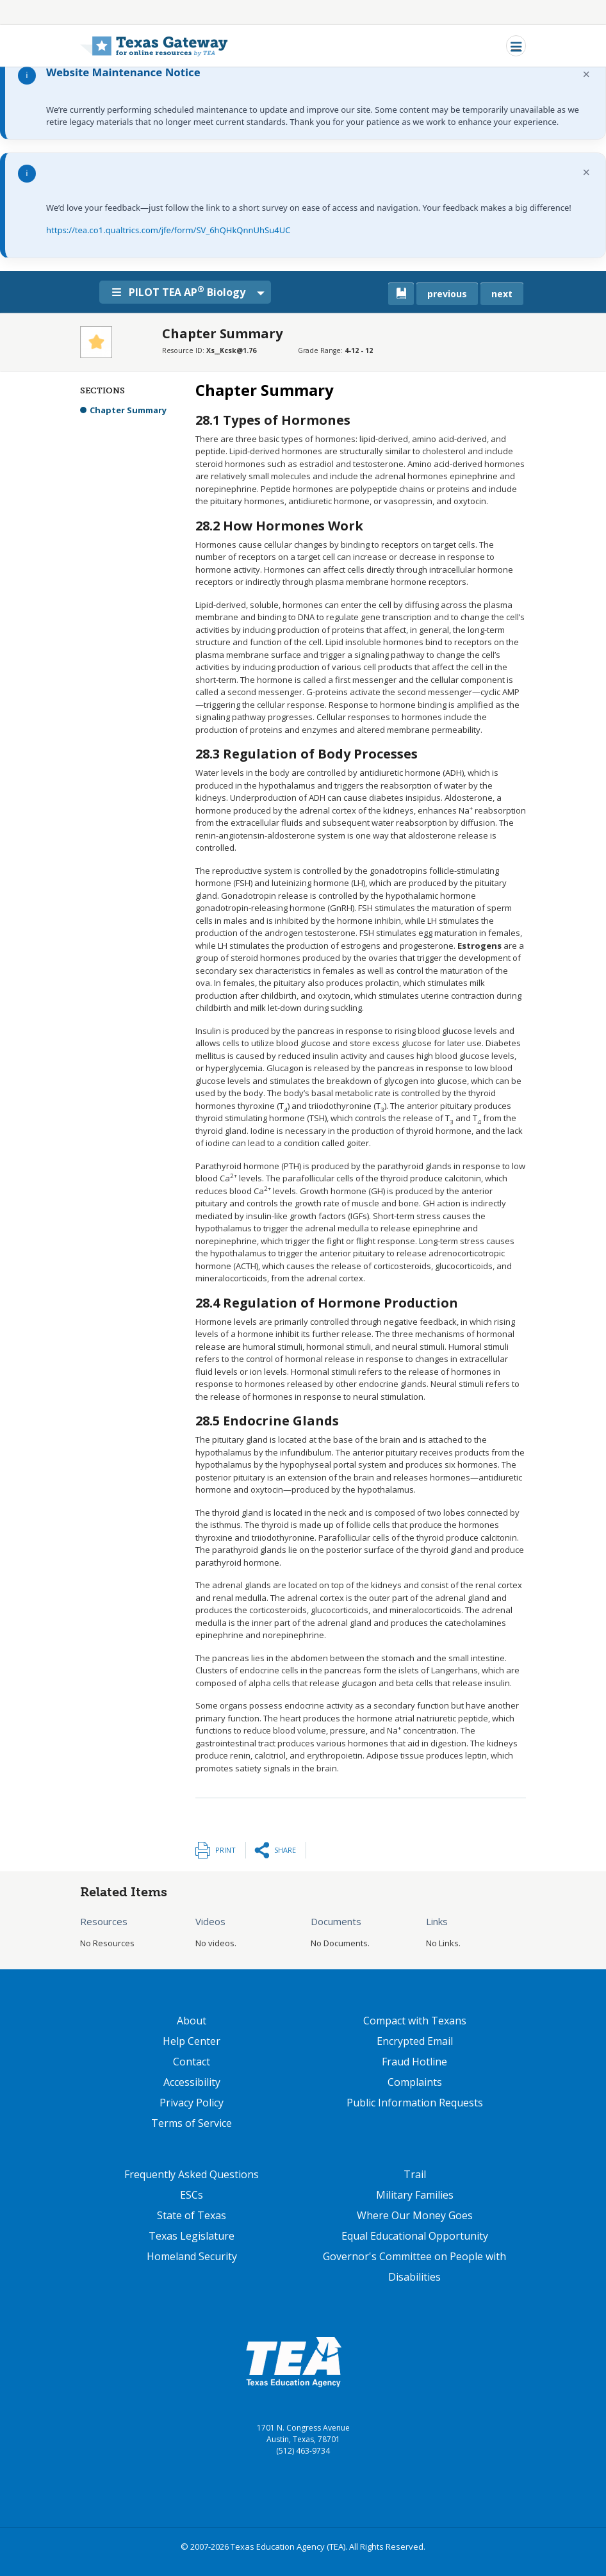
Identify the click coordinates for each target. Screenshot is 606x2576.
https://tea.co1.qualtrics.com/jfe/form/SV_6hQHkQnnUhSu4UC (168, 230)
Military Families (415, 2195)
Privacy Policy (192, 2103)
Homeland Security (192, 2256)
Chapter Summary (128, 410)
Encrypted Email (415, 2041)
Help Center (191, 2041)
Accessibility (191, 2082)
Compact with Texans (414, 2021)
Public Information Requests (415, 2103)
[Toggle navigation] (516, 45)
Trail (415, 2174)
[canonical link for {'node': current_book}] (401, 294)
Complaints (415, 2082)
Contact (191, 2062)
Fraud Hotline (414, 2062)
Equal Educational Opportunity (414, 2236)
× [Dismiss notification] (586, 74)
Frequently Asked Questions (191, 2174)
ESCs (191, 2195)
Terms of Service (191, 2123)
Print (225, 1850)
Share (285, 1850)
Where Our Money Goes (415, 2215)
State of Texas (191, 2215)
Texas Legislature (191, 2236)
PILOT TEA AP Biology (180, 291)
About (191, 2021)
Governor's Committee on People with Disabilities (414, 2266)
